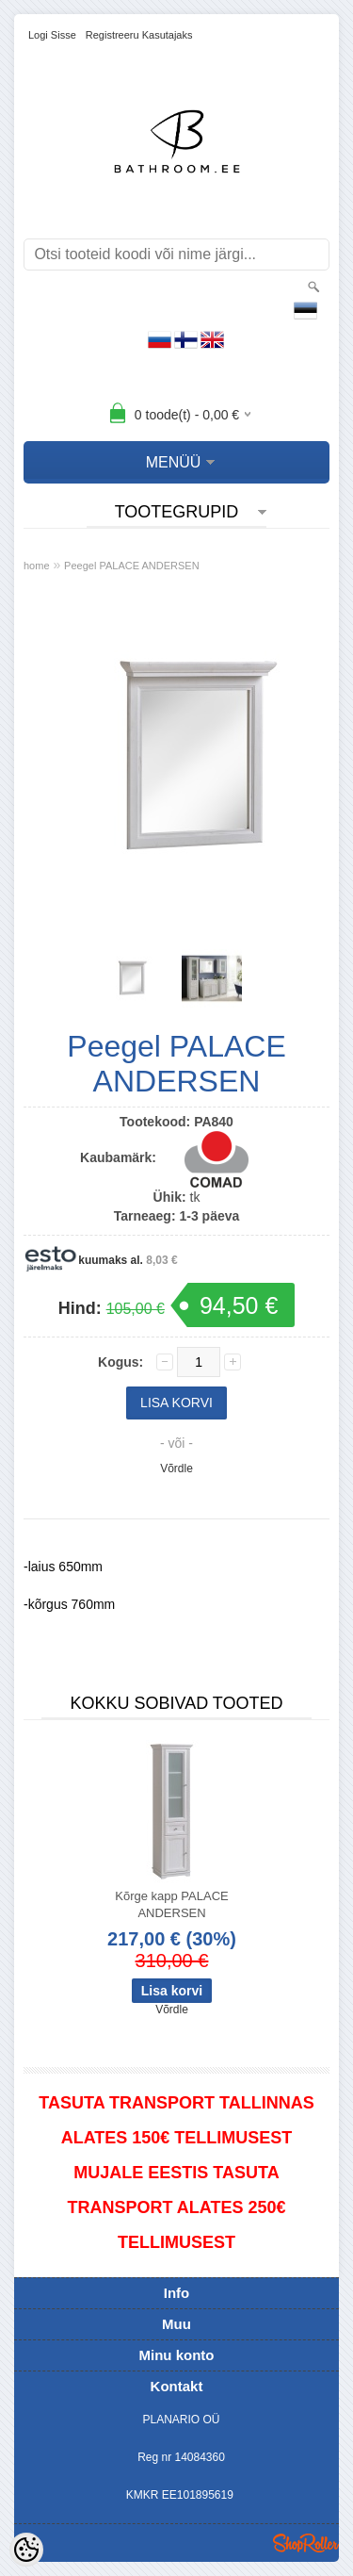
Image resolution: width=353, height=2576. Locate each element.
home (37, 565)
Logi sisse (52, 35)
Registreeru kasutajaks (139, 35)
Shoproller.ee (306, 2543)
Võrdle (176, 1468)
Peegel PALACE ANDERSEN (131, 565)
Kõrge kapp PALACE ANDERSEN (171, 1904)
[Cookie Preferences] (26, 2550)
